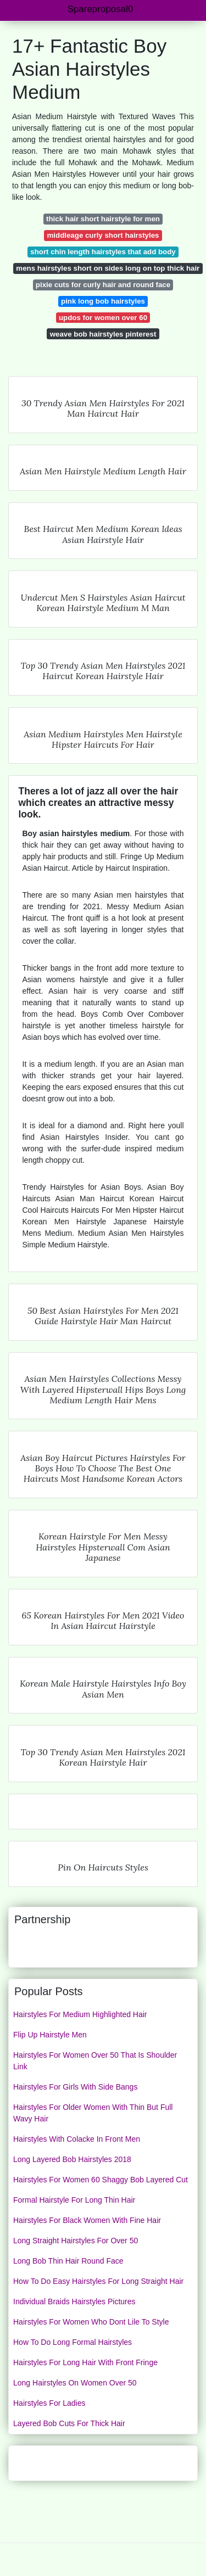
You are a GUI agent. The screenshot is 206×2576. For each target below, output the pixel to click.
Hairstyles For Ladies (49, 2403)
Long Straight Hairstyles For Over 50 (75, 2240)
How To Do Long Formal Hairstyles (72, 2342)
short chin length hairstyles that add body (103, 252)
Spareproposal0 (100, 9)
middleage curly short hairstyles (103, 235)
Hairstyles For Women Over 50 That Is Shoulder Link (95, 2061)
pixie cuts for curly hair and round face (103, 285)
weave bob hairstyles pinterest (103, 334)
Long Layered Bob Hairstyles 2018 (72, 2159)
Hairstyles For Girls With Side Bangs (75, 2086)
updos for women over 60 (103, 317)
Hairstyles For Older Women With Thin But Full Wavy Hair (92, 2113)
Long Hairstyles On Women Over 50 (75, 2382)
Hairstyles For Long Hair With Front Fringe (85, 2362)
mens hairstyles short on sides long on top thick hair (107, 268)
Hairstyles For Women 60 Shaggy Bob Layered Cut (100, 2179)
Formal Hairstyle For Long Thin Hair (74, 2200)
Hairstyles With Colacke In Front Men (76, 2139)
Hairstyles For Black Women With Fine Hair (87, 2220)
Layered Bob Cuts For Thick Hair (69, 2423)
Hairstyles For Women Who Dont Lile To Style (91, 2321)
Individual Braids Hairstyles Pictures (74, 2301)
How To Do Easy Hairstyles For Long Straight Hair (98, 2281)
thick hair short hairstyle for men (103, 219)
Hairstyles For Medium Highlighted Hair (80, 2014)
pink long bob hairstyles (103, 301)
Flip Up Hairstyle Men (50, 2034)
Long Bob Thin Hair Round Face (68, 2260)
